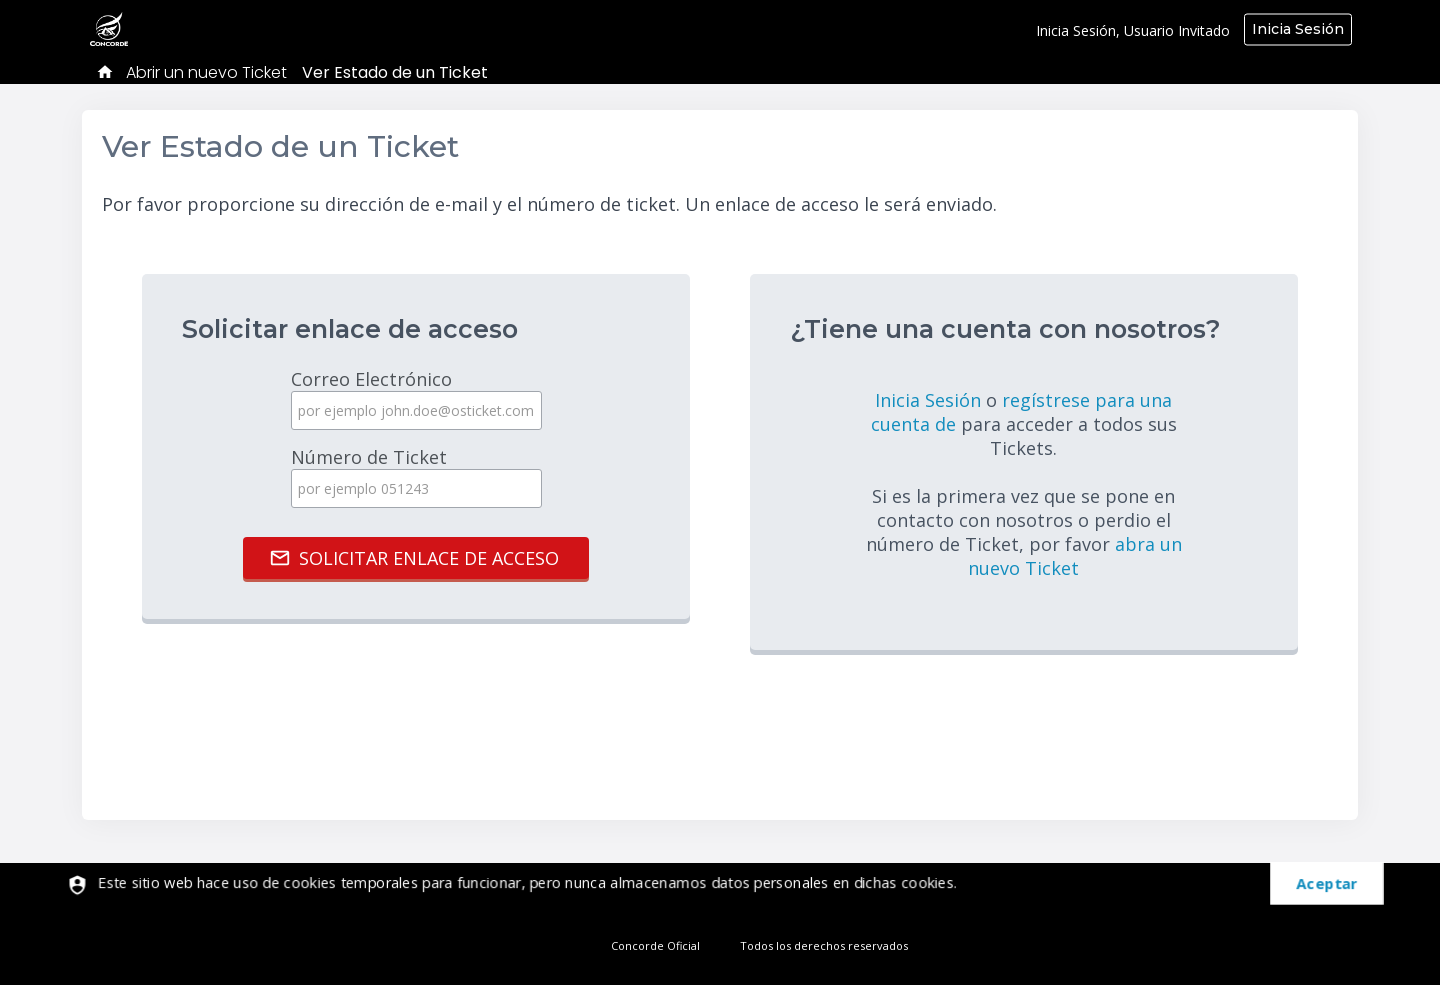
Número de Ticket (416, 476)
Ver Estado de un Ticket (395, 72)
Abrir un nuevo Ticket (206, 72)
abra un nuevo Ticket (1075, 556)
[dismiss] (1316, 884)
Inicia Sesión (1298, 29)
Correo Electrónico (416, 398)
